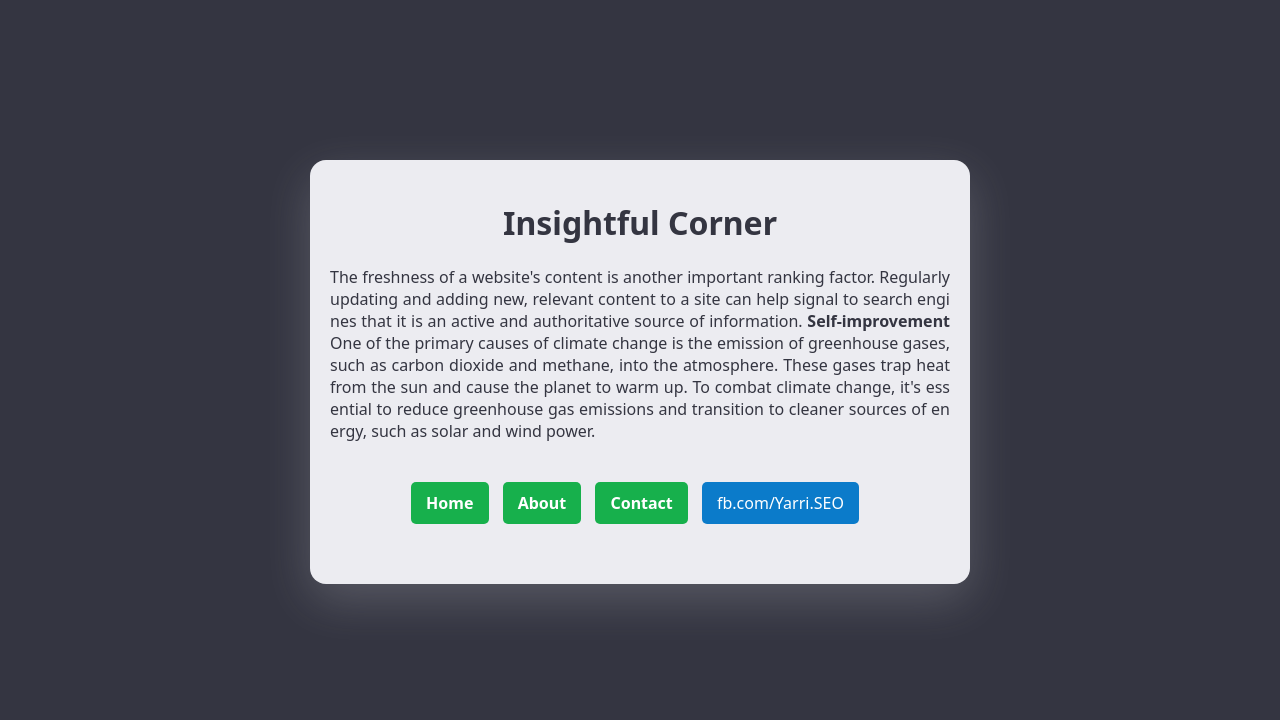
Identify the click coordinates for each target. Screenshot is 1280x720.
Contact (641, 503)
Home (449, 503)
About (542, 503)
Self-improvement (878, 321)
